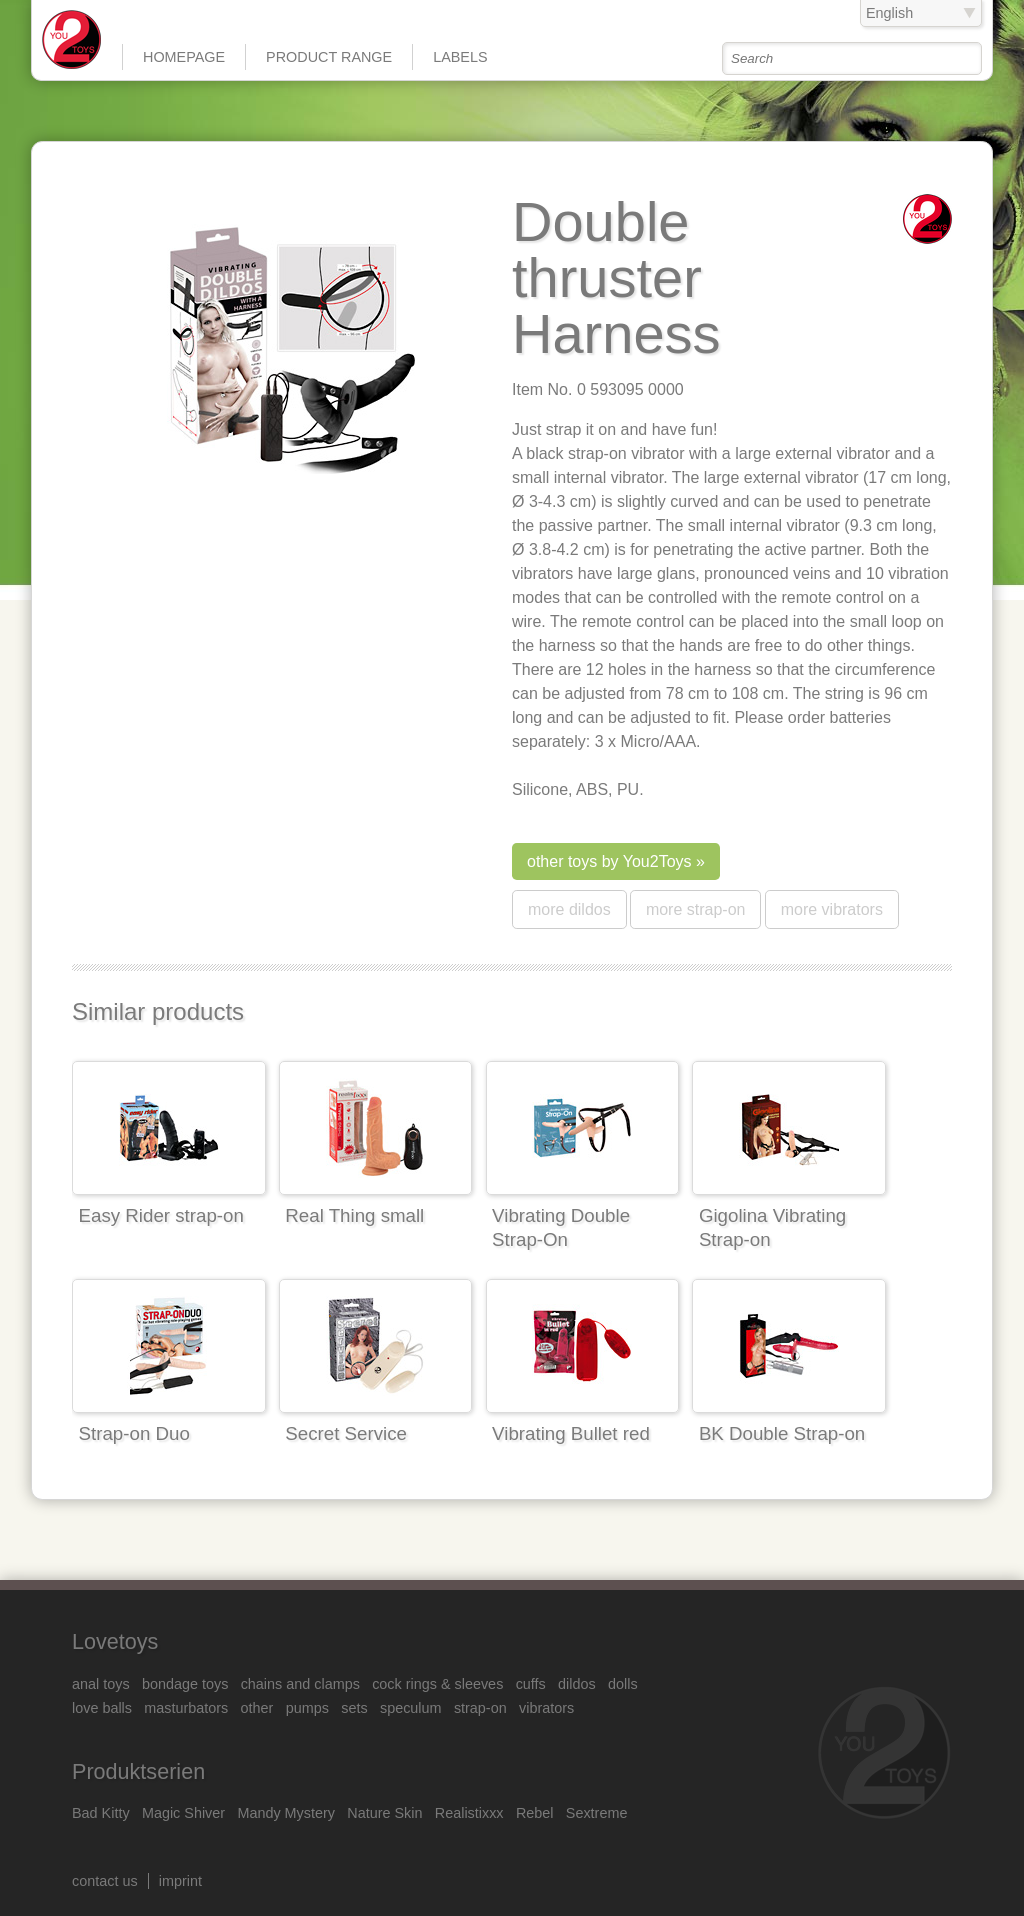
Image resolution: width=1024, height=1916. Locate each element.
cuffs (531, 1684)
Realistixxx (469, 1813)
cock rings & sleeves (437, 1684)
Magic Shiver (183, 1813)
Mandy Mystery (286, 1813)
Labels (460, 57)
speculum (411, 1708)
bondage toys (185, 1684)
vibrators (546, 1708)
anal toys (101, 1684)
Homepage (184, 57)
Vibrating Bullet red (571, 1433)
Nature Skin (384, 1813)
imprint (180, 1881)
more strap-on (696, 909)
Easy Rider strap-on (161, 1215)
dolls (623, 1684)
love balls (102, 1708)
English (889, 13)
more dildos (569, 909)
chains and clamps (300, 1684)
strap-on (480, 1708)
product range (329, 57)
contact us (105, 1881)
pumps (307, 1708)
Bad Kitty (101, 1813)
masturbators (186, 1708)
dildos (577, 1684)
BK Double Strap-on (782, 1433)
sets (354, 1708)
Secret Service (346, 1433)
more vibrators (832, 909)
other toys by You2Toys (609, 861)
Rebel (535, 1813)
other (257, 1708)
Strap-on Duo (134, 1433)
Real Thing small (354, 1215)
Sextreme (597, 1813)
